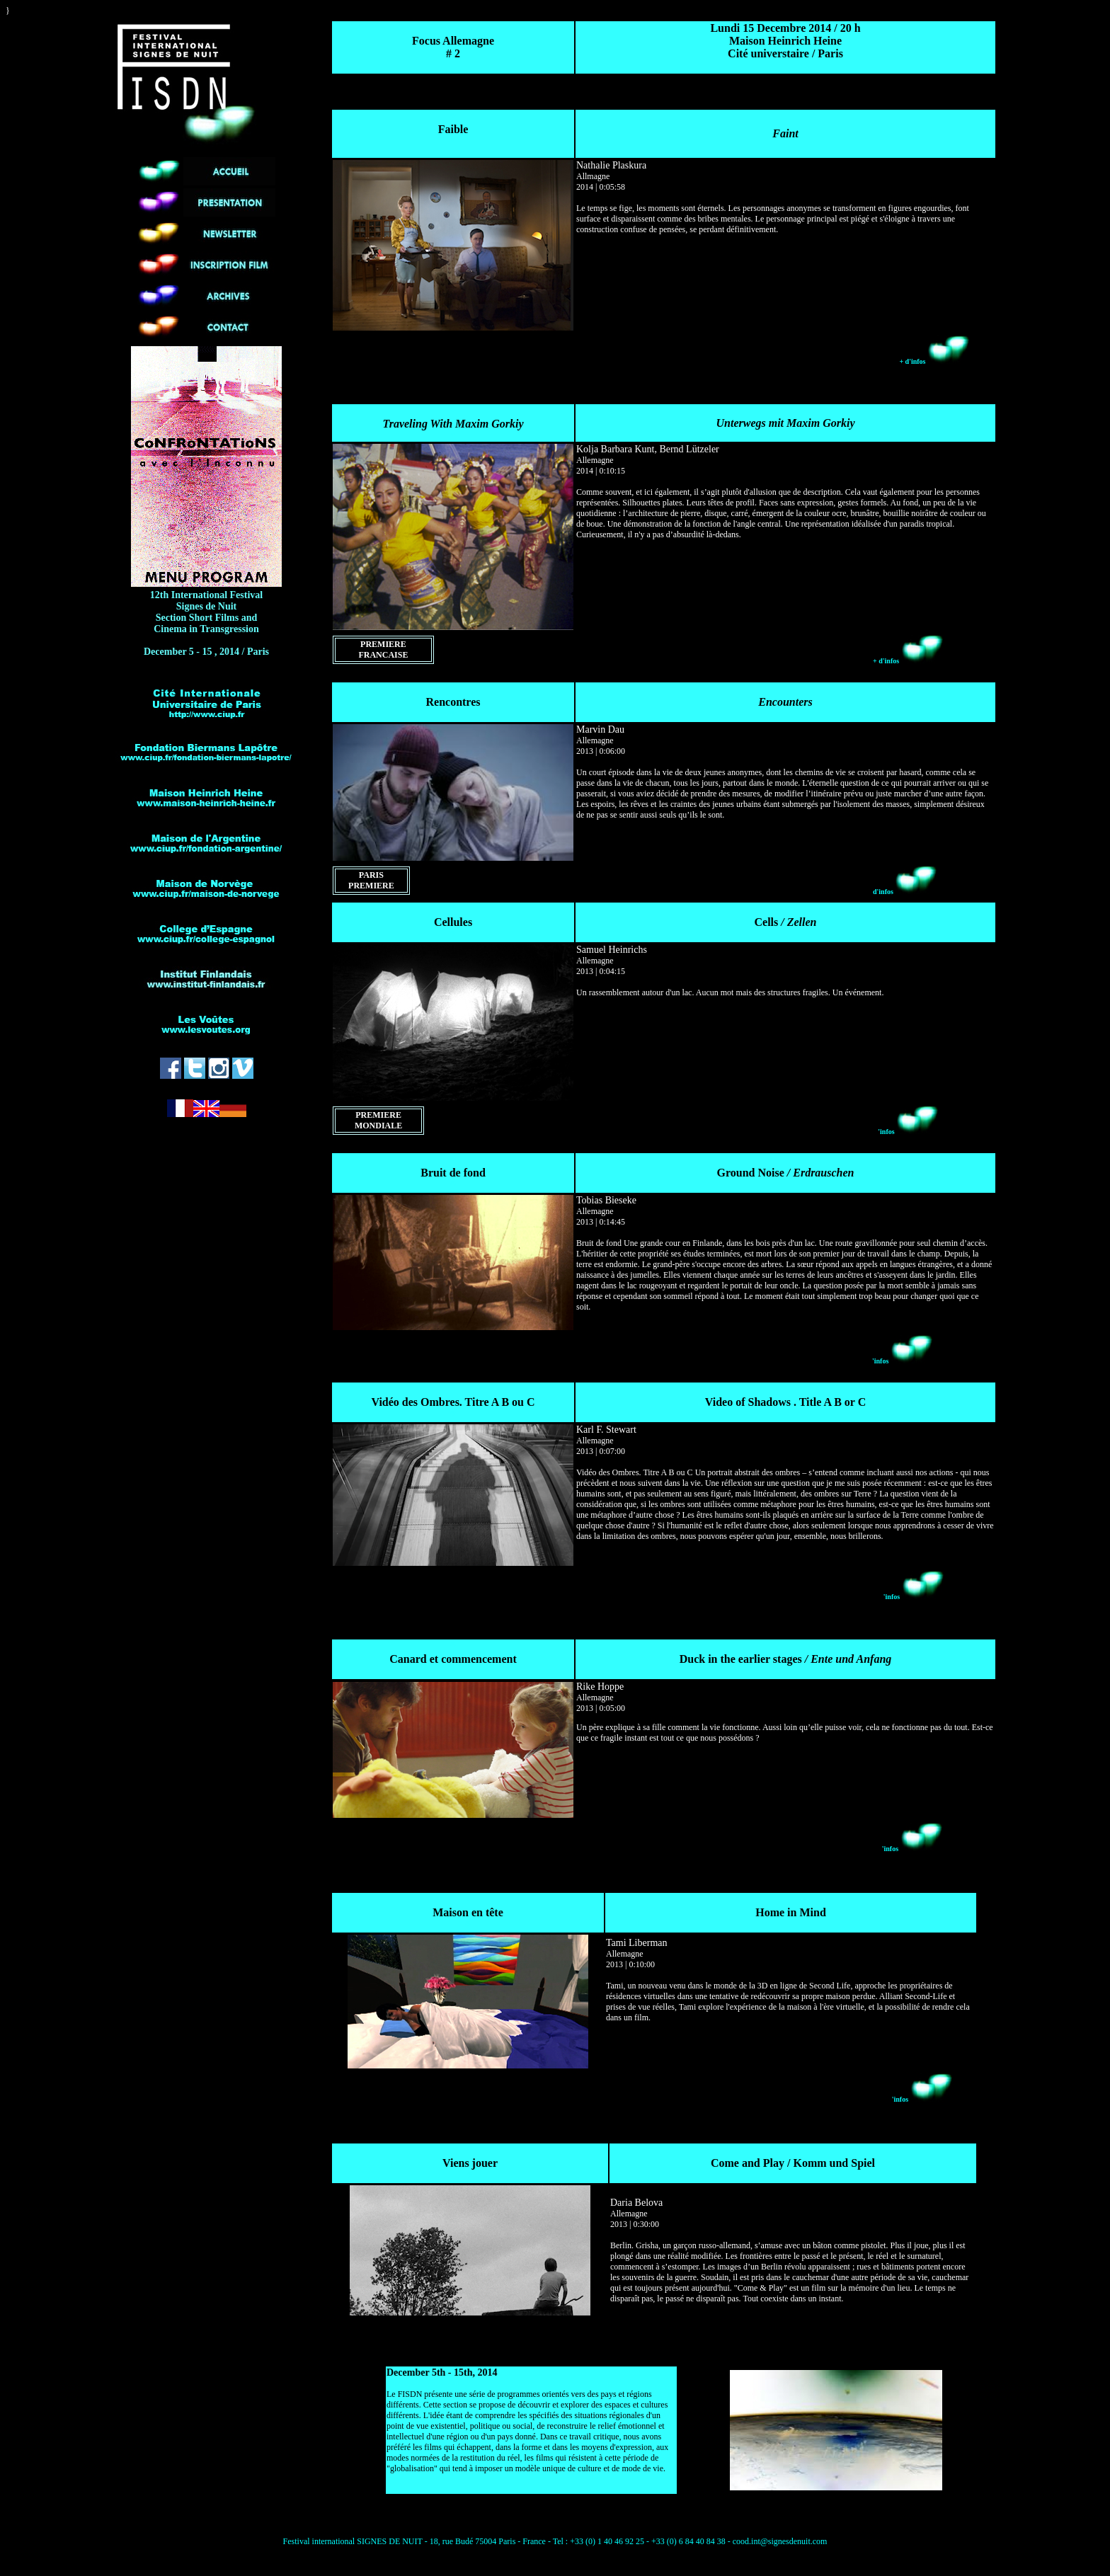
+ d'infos (934, 361)
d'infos (905, 891)
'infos (908, 1131)
